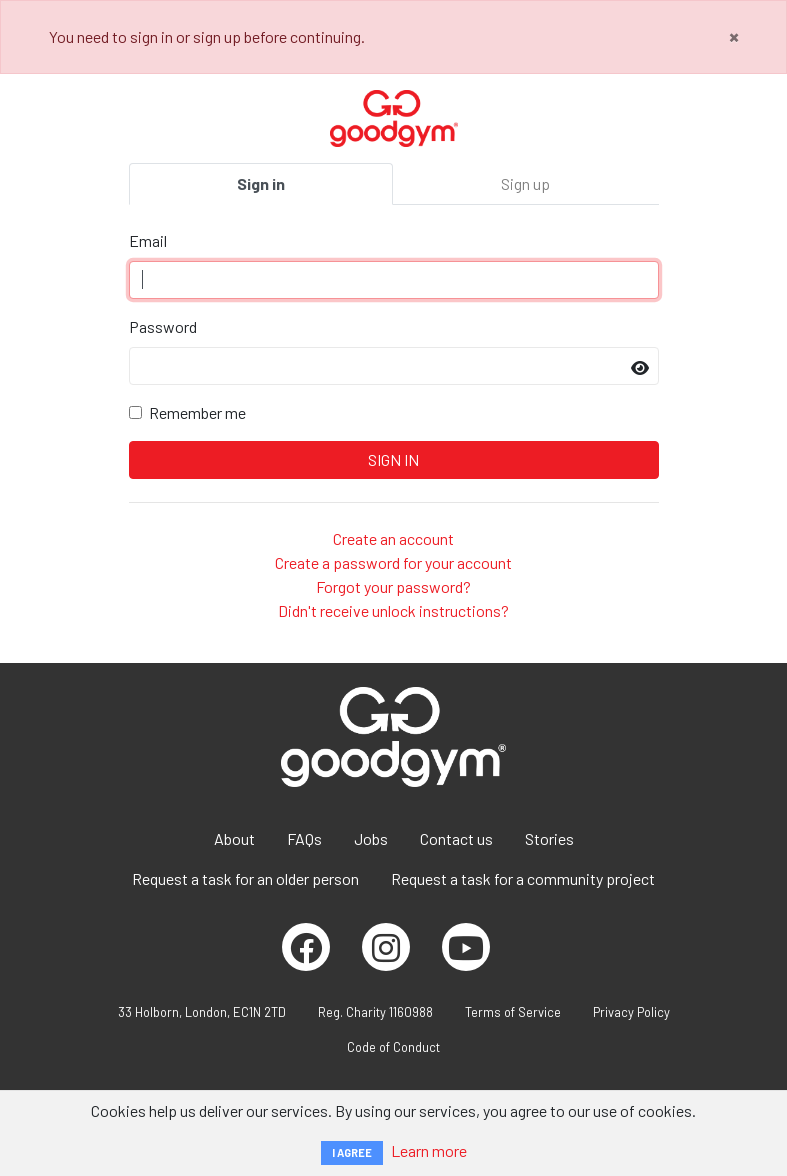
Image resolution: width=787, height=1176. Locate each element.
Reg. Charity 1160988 (375, 1012)
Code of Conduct (393, 1047)
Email (148, 240)
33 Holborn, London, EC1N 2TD (202, 1012)
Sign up (525, 183)
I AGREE (352, 1152)
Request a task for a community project (523, 878)
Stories (549, 838)
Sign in (261, 183)
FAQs (304, 838)
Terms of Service (513, 1012)
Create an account (393, 538)
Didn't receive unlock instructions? (393, 610)
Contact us (456, 838)
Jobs (371, 838)
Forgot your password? (393, 586)
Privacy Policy (631, 1012)
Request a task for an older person (245, 878)
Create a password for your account (393, 562)
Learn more (429, 1150)
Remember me (197, 412)
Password (163, 326)
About (234, 838)
